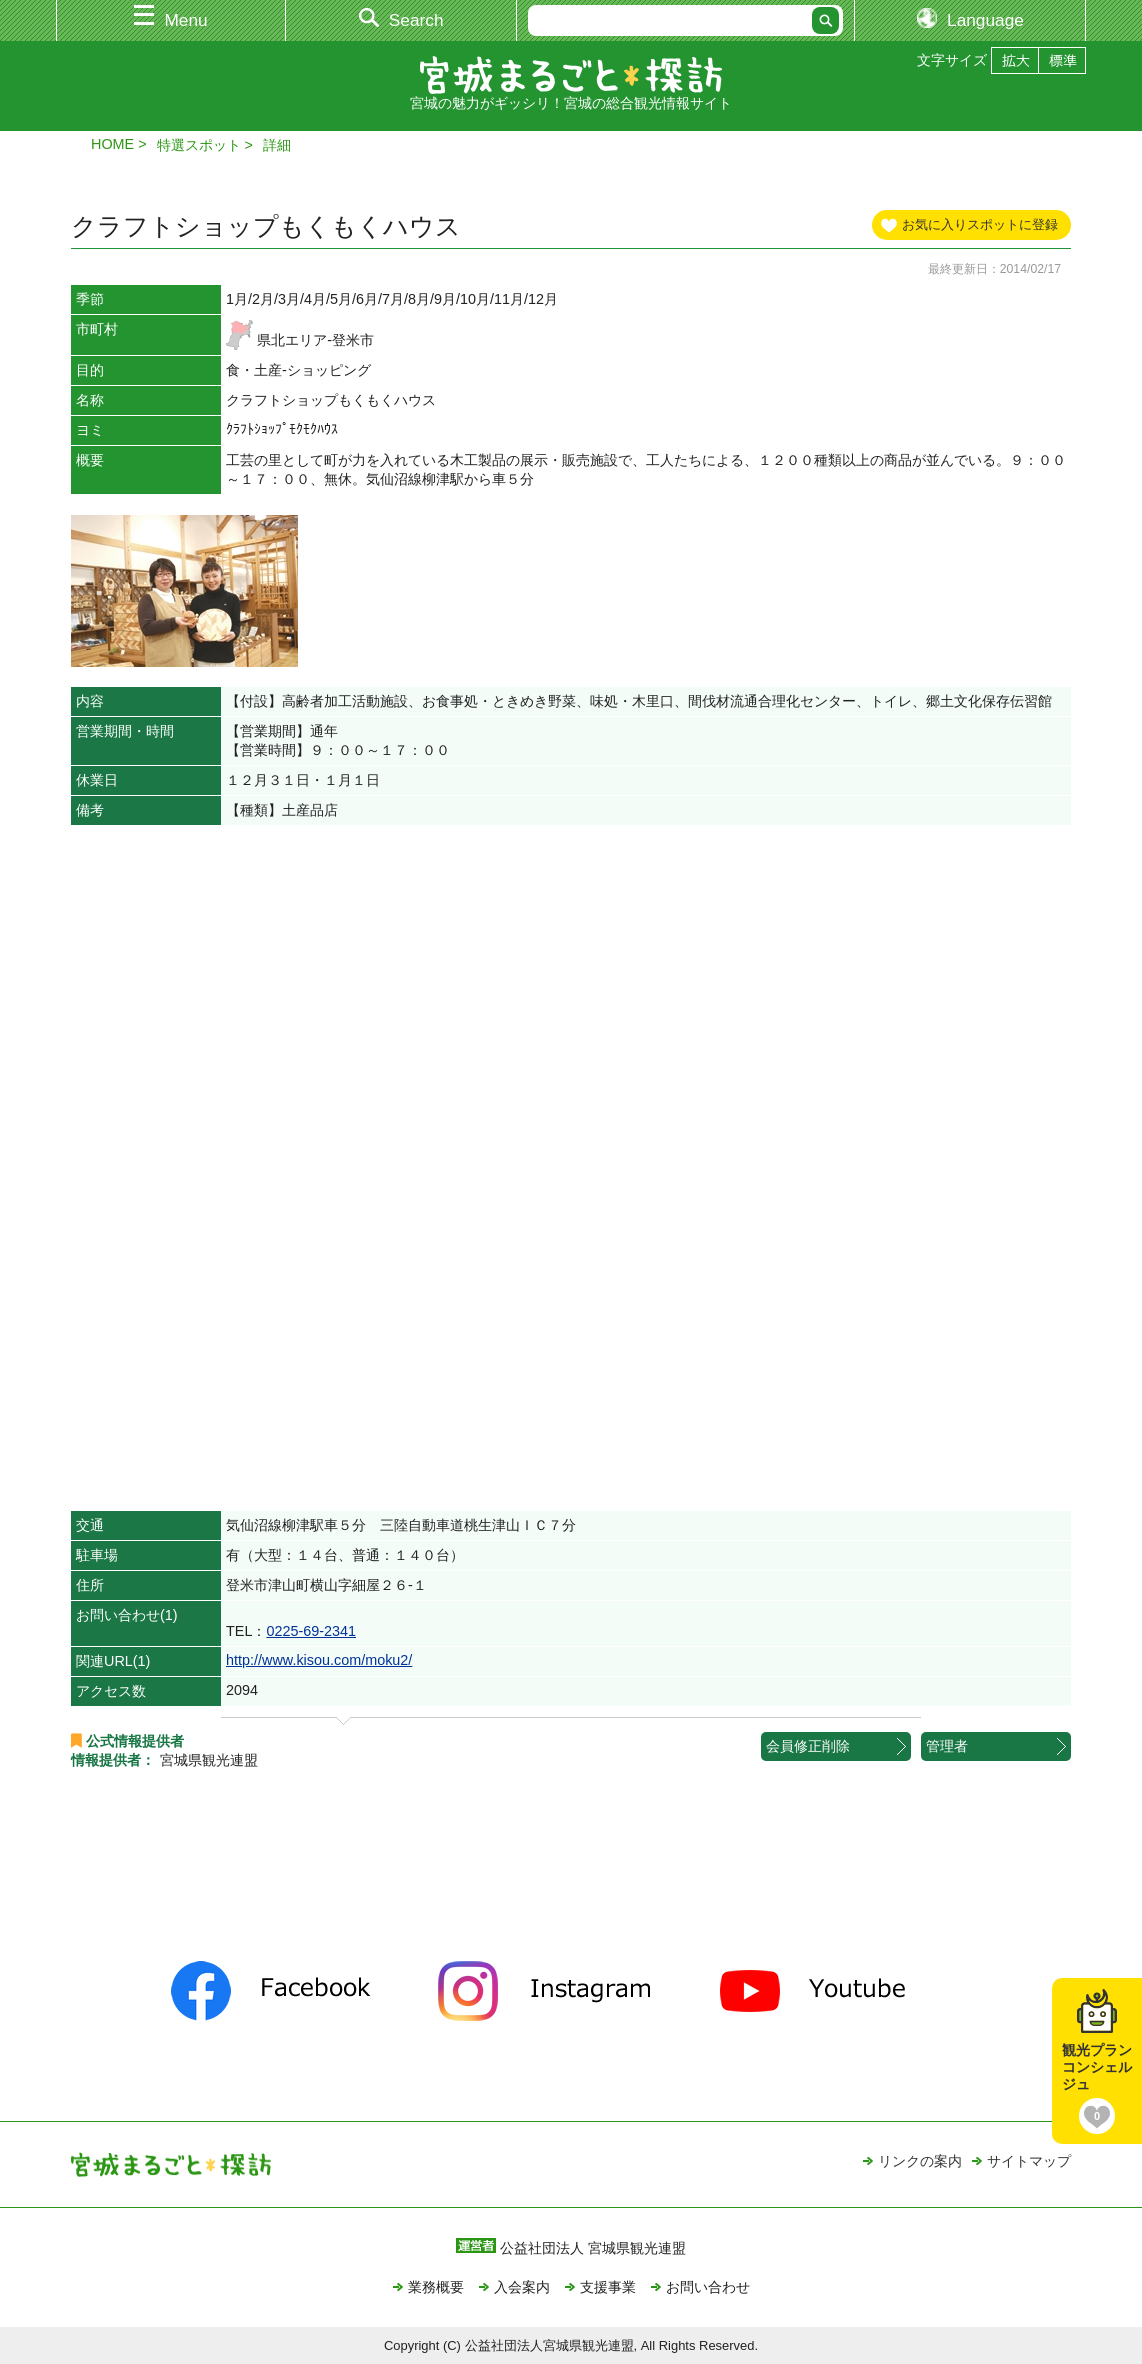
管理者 (947, 1746)
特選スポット (199, 145)
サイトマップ (1029, 2161)
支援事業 (608, 2287)
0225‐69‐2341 (311, 1631)
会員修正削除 (808, 1746)
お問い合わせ (708, 2287)
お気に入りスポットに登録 (980, 224)
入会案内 (522, 2287)
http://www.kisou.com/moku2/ (319, 1660)
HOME (112, 144)
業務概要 (436, 2287)
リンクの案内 (920, 2161)
